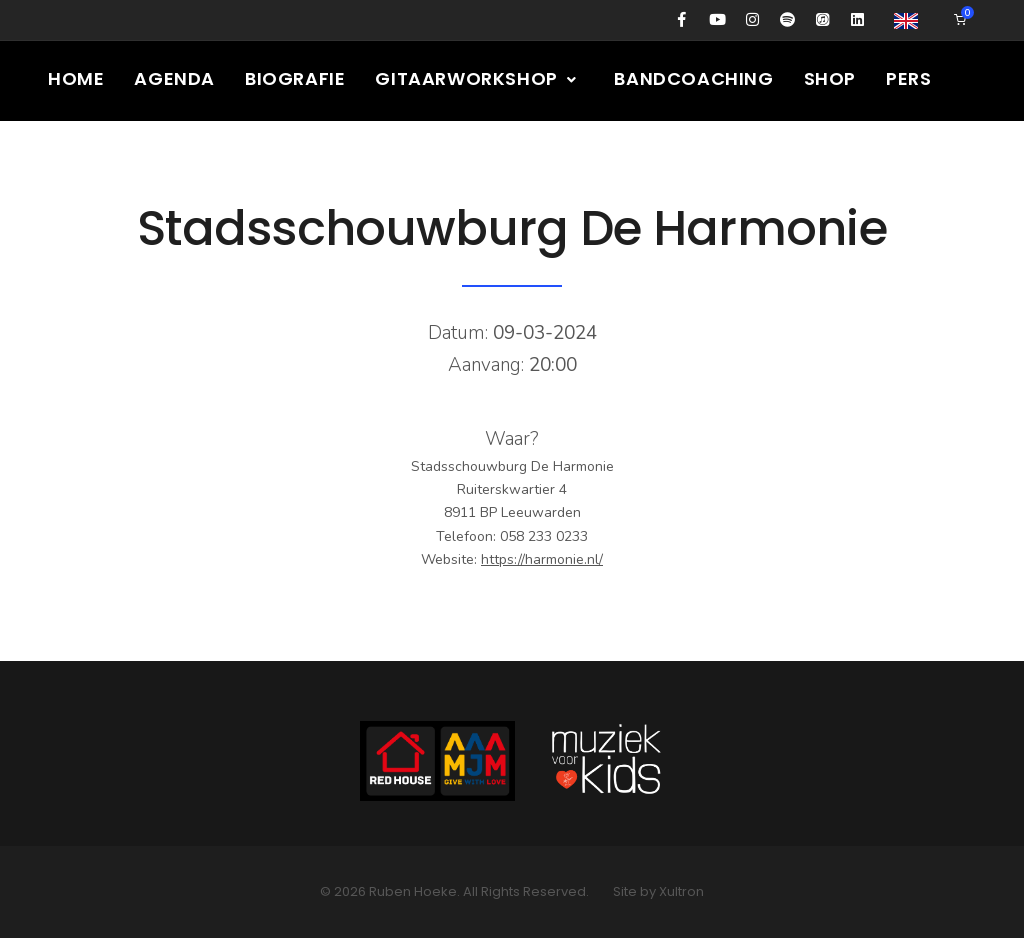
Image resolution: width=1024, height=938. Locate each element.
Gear (415, 158)
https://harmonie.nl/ (542, 559)
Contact (636, 158)
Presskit (515, 158)
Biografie (295, 78)
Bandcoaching (693, 78)
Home (76, 78)
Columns (94, 158)
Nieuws (324, 158)
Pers (908, 78)
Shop (830, 78)
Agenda (174, 78)
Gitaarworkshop (476, 78)
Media (211, 158)
